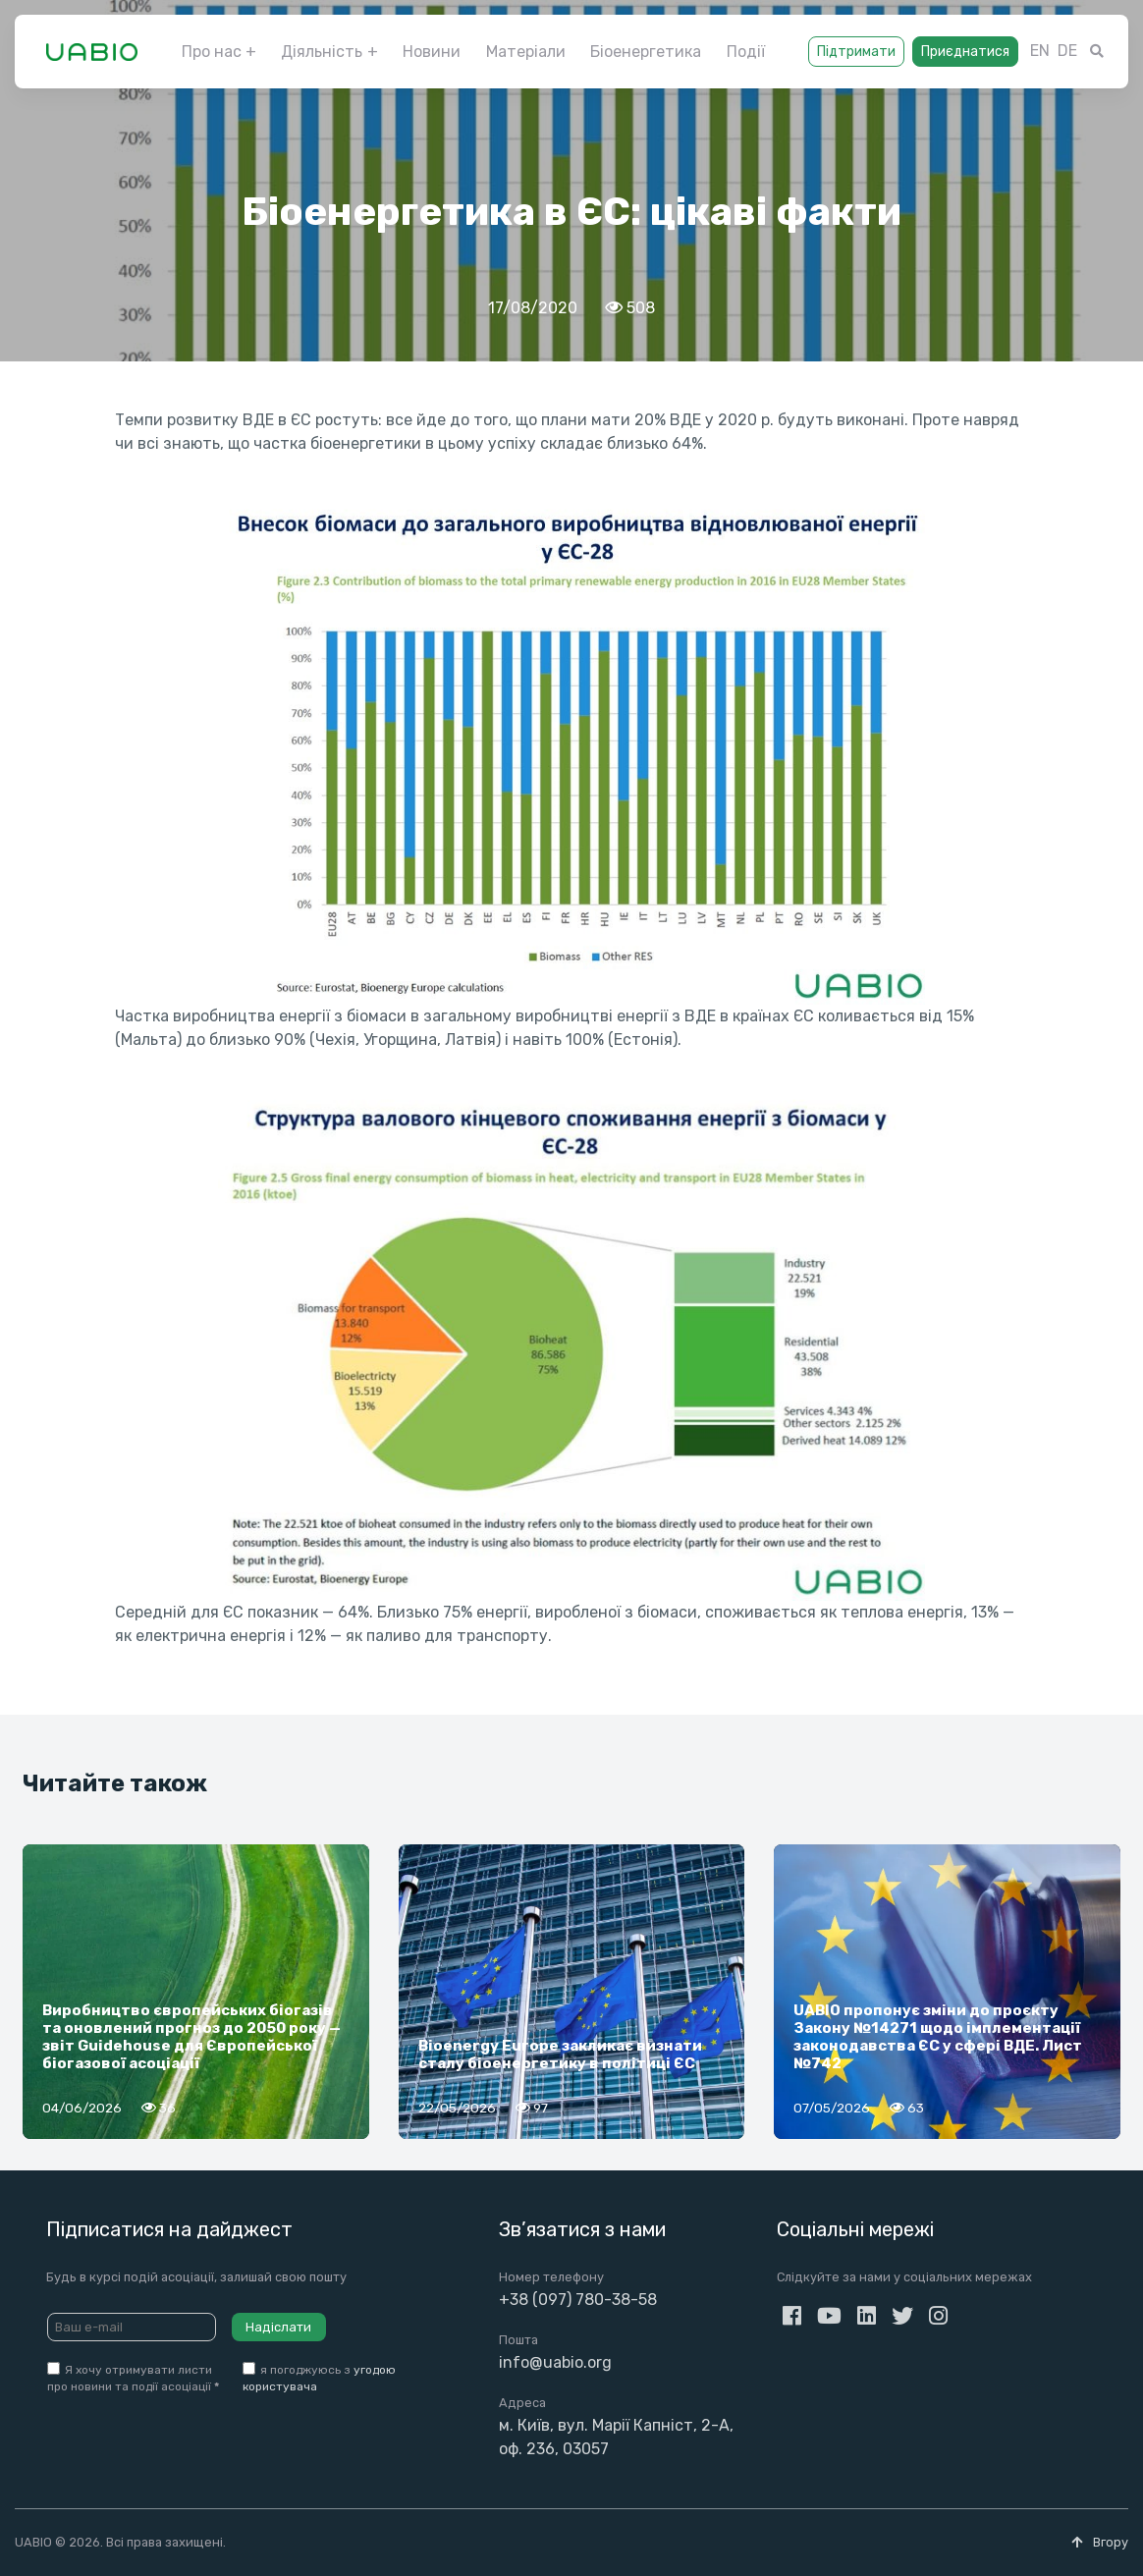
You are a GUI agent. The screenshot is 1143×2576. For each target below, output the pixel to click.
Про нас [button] (212, 51)
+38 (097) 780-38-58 (578, 2299)
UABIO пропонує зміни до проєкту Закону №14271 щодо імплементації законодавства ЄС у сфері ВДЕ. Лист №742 (937, 2036)
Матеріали (526, 51)
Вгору (1099, 2542)
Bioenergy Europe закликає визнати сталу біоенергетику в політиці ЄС (560, 2054)
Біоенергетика (645, 51)
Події (746, 51)
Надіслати (278, 2327)
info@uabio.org (555, 2362)
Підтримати (856, 51)
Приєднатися (965, 51)
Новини (432, 51)
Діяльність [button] (321, 51)
